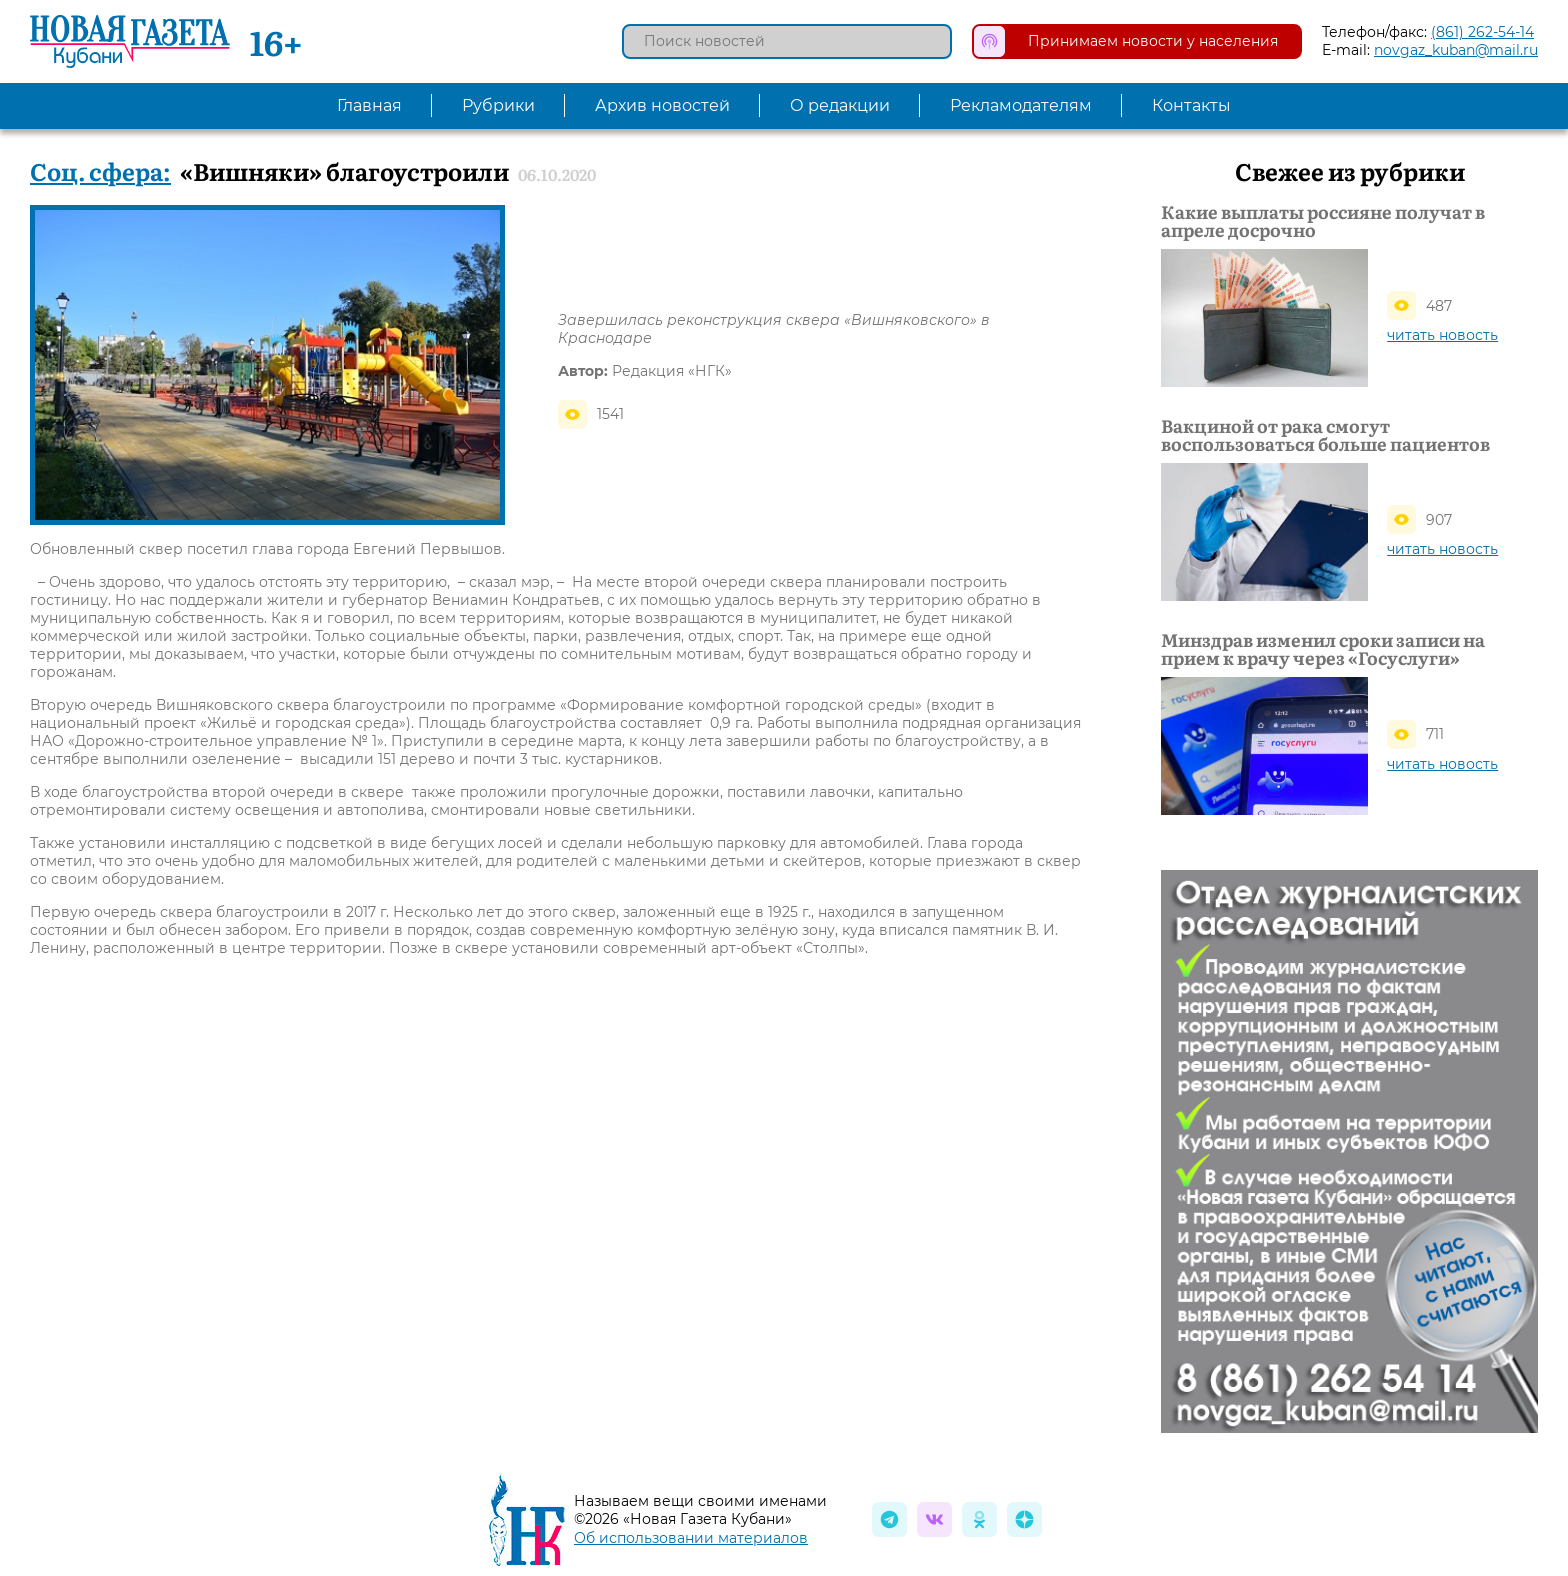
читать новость (1442, 335)
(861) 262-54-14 (1482, 32)
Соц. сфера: (100, 170)
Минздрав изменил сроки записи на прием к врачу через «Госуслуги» (1323, 649)
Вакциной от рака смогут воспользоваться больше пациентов (1325, 435)
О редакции (840, 105)
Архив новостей (662, 105)
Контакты (1191, 105)
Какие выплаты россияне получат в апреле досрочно (1323, 221)
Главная (369, 105)
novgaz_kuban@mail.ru (1456, 50)
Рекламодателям (1021, 105)
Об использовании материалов (691, 1538)
